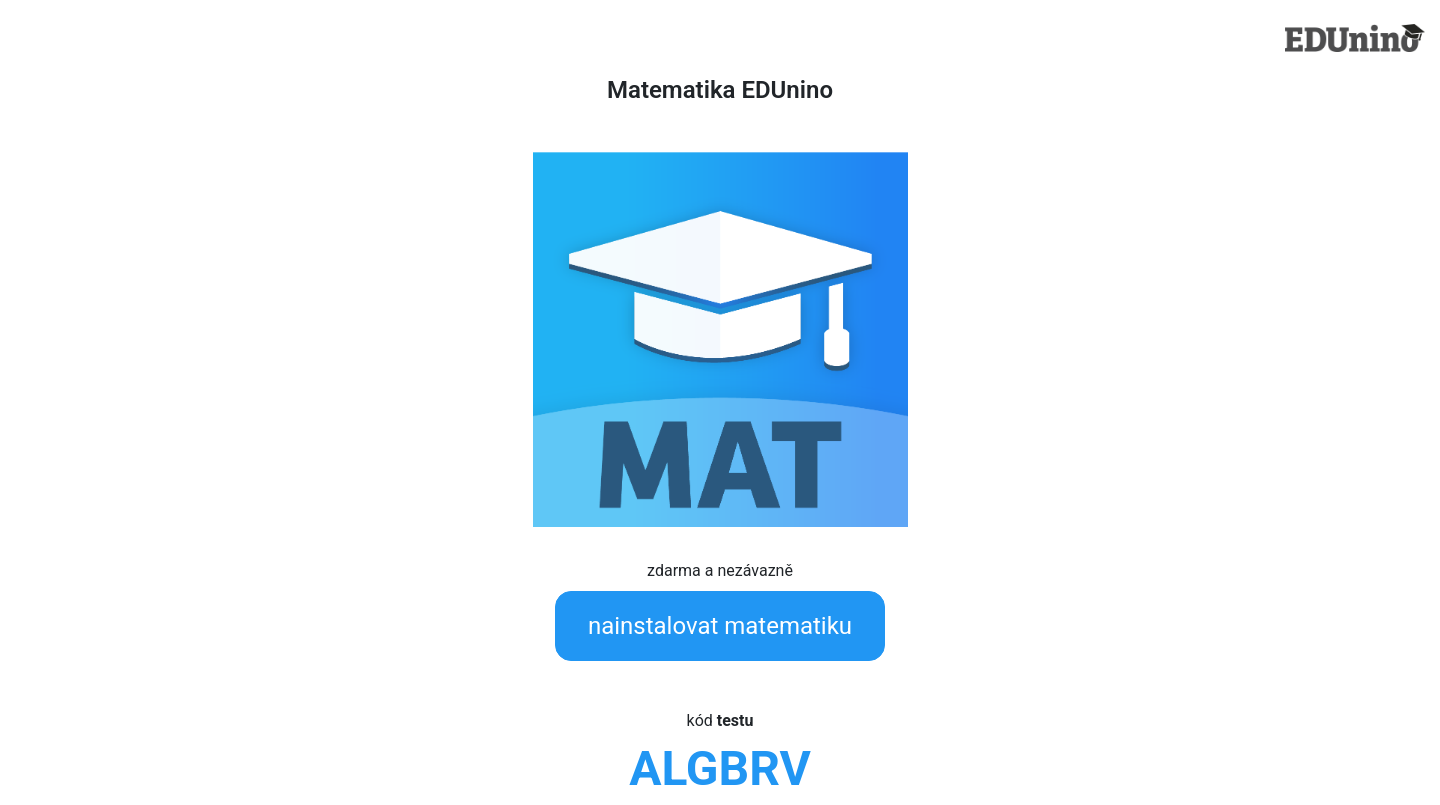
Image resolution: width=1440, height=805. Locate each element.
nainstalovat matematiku (720, 626)
